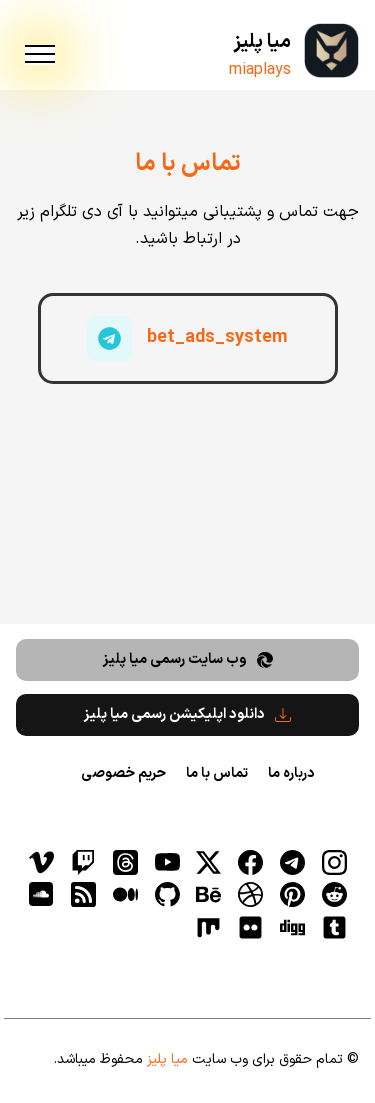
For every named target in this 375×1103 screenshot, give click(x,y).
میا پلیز (262, 42)
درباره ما (291, 773)
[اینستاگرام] (334, 862)
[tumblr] (334, 927)
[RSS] (83, 895)
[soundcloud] (42, 895)
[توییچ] (83, 862)
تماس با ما (217, 773)
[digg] (292, 927)
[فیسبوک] (251, 862)
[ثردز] (125, 862)
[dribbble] (251, 895)
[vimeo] (42, 862)
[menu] (40, 55)
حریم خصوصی (123, 773)
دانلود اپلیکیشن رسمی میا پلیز (187, 714)
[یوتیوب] (167, 862)
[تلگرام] (292, 862)
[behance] (209, 895)
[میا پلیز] (331, 50)
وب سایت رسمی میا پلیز (188, 659)
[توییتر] (209, 862)
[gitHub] (167, 895)
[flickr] (251, 927)
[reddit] (334, 895)
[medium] (125, 895)
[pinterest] (292, 895)
